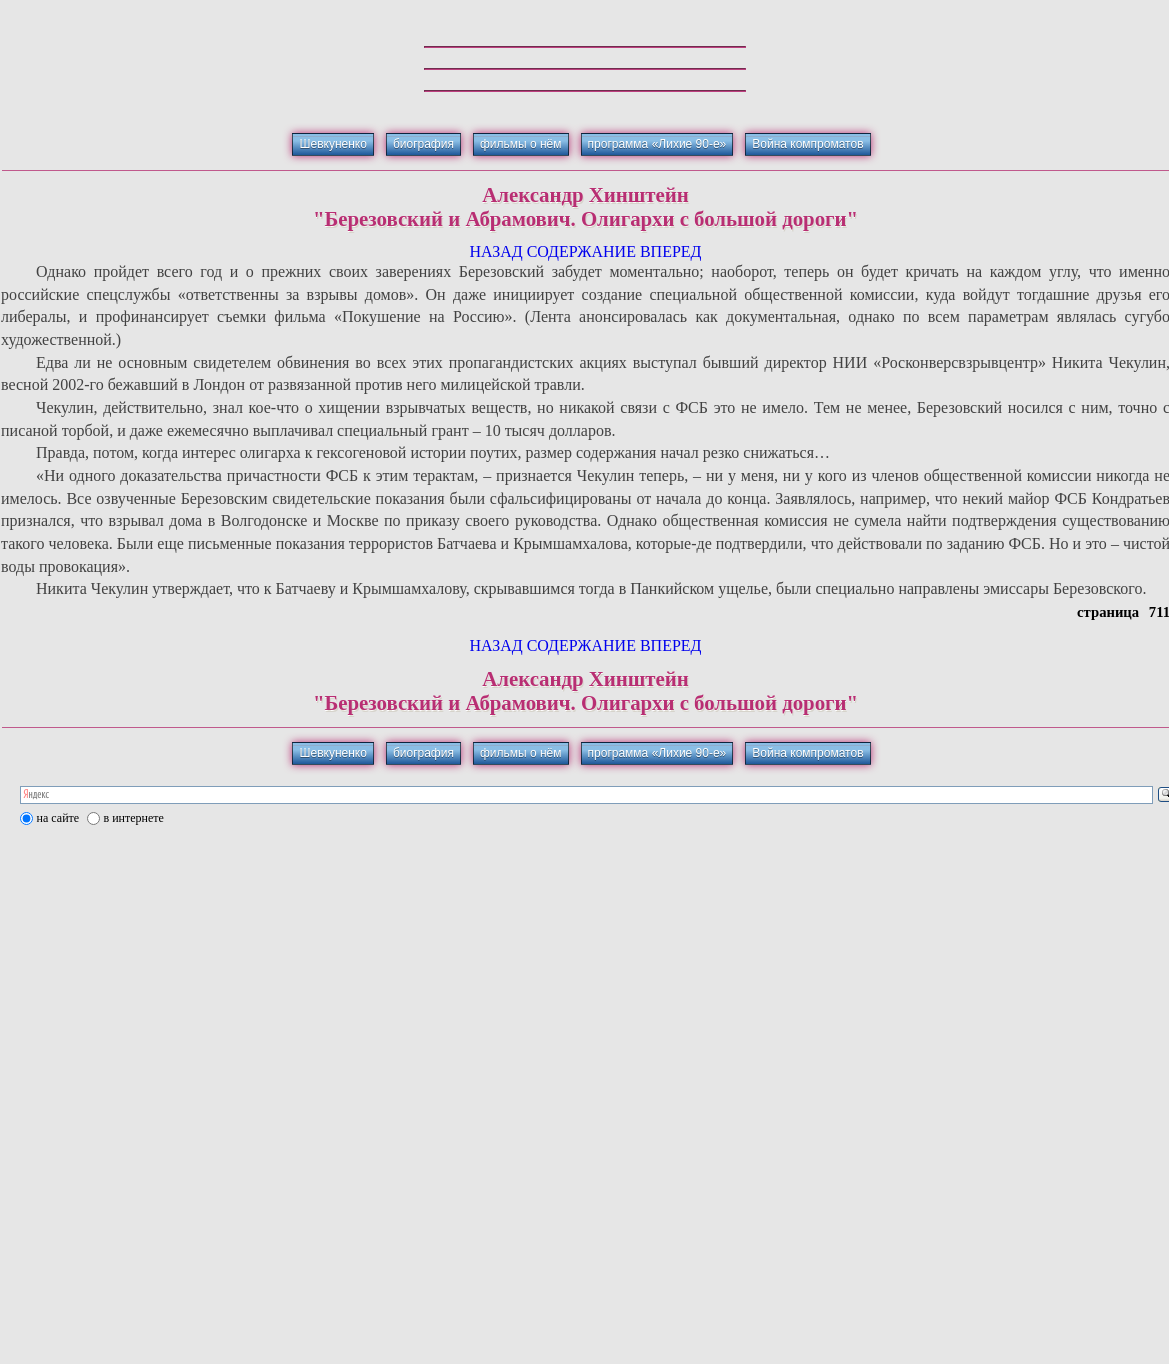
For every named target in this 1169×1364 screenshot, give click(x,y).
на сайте (58, 818)
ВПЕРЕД (671, 251)
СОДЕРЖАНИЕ (581, 251)
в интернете (134, 818)
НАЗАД (495, 251)
